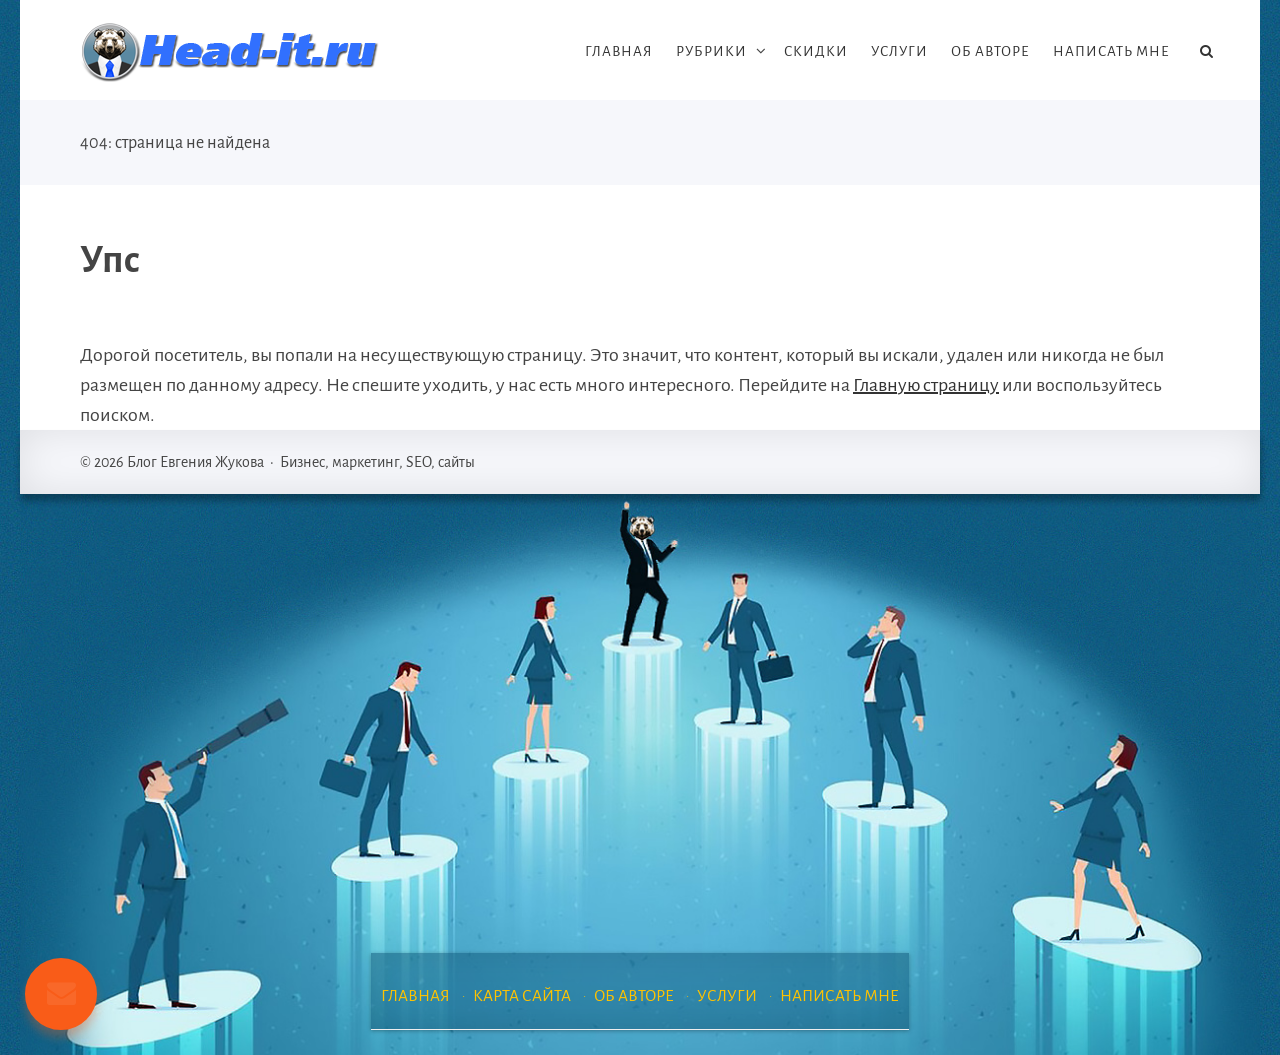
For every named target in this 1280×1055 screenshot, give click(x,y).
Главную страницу (926, 385)
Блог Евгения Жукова (230, 52)
